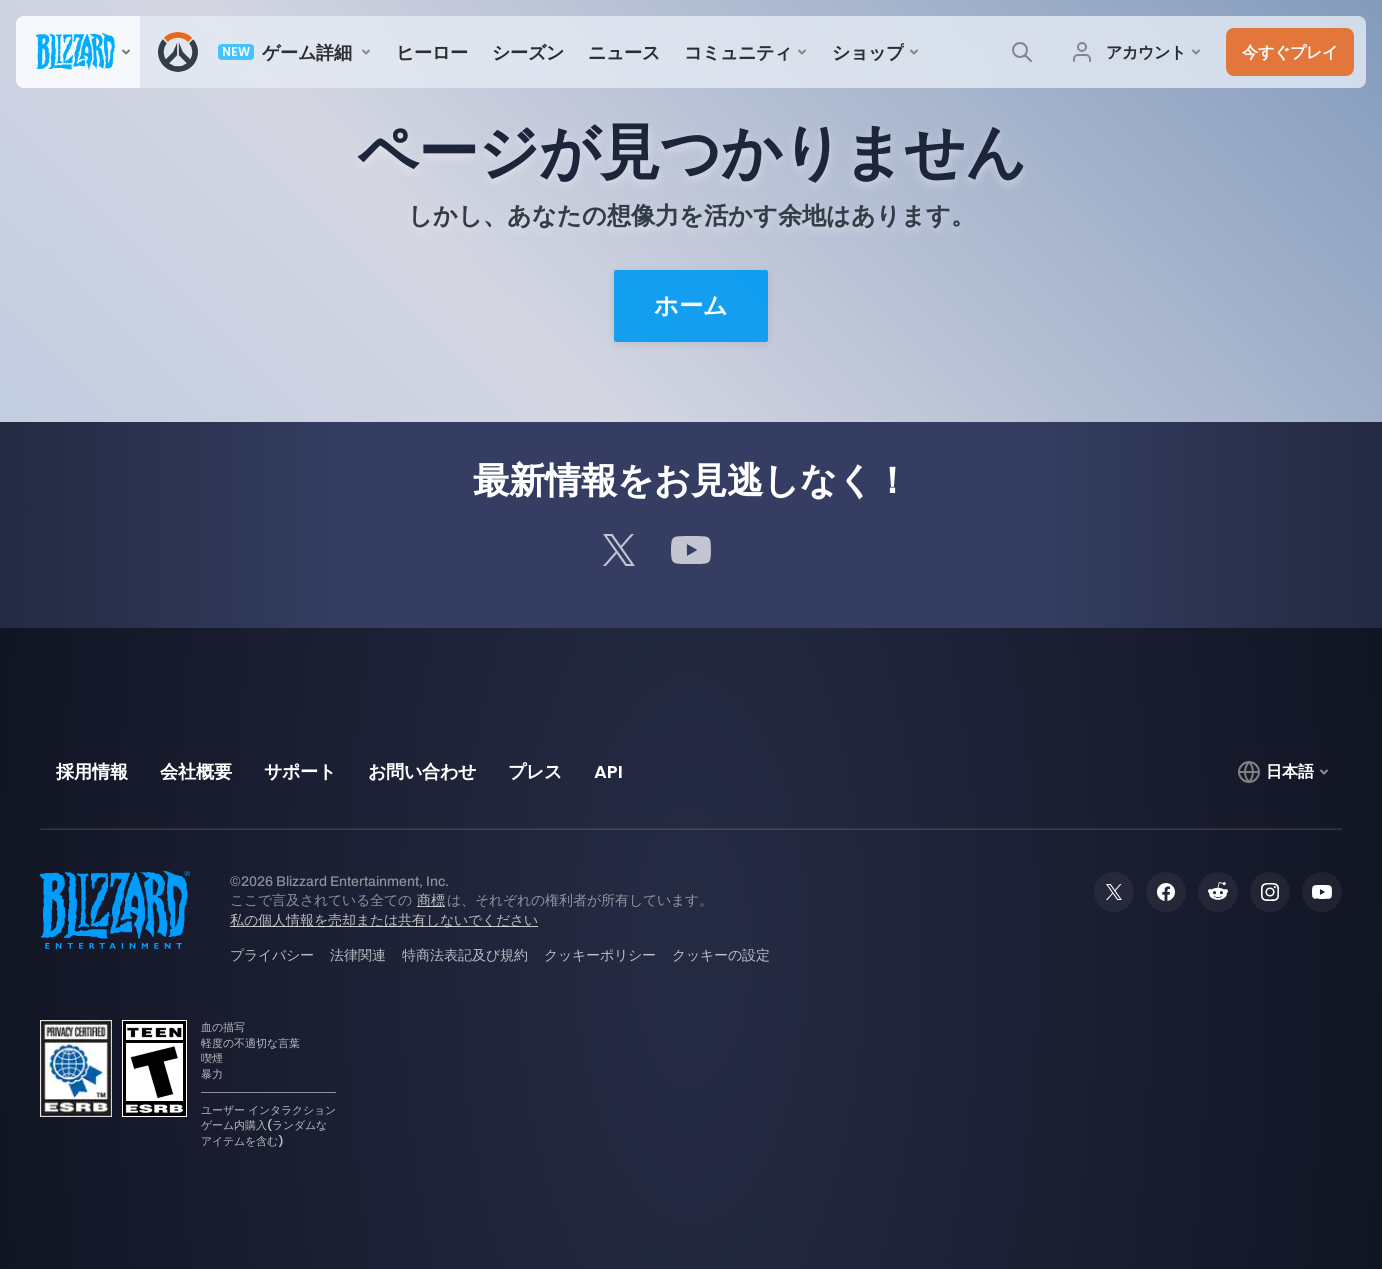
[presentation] (78, 52)
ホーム (691, 306)
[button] (1290, 52)
